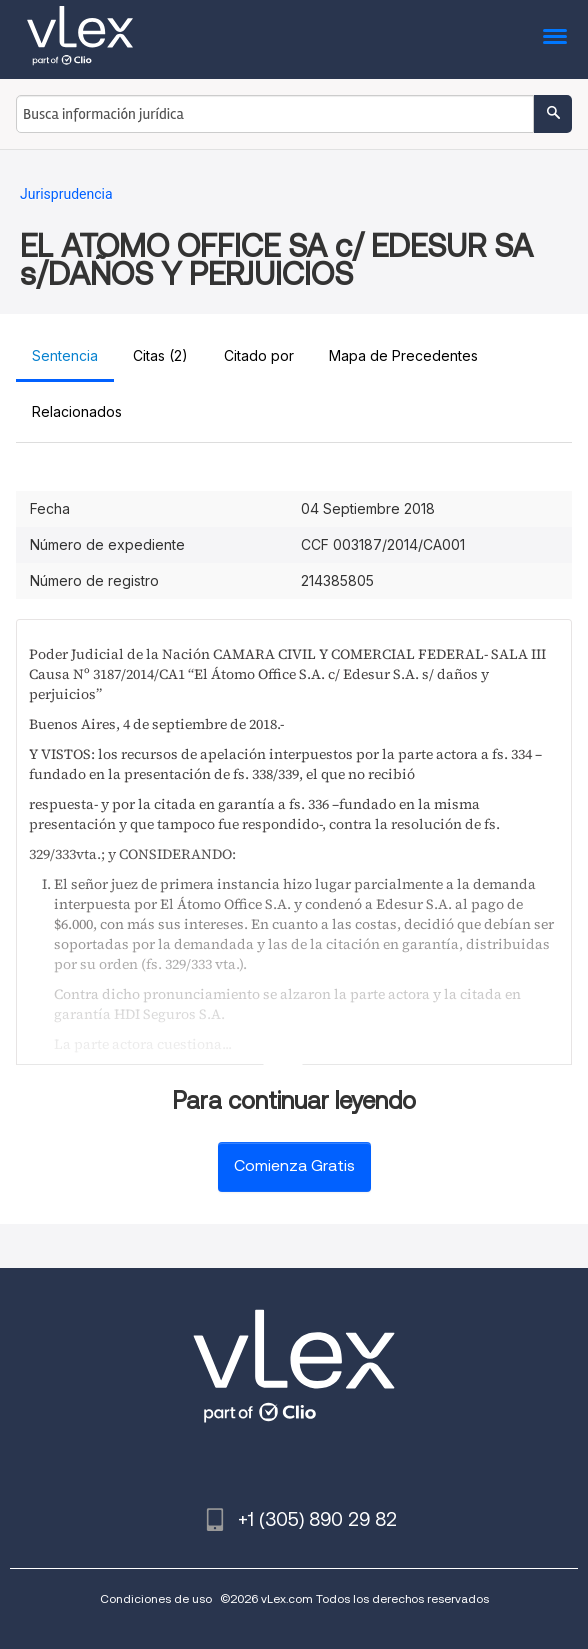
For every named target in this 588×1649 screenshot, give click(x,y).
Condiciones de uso (156, 1598)
